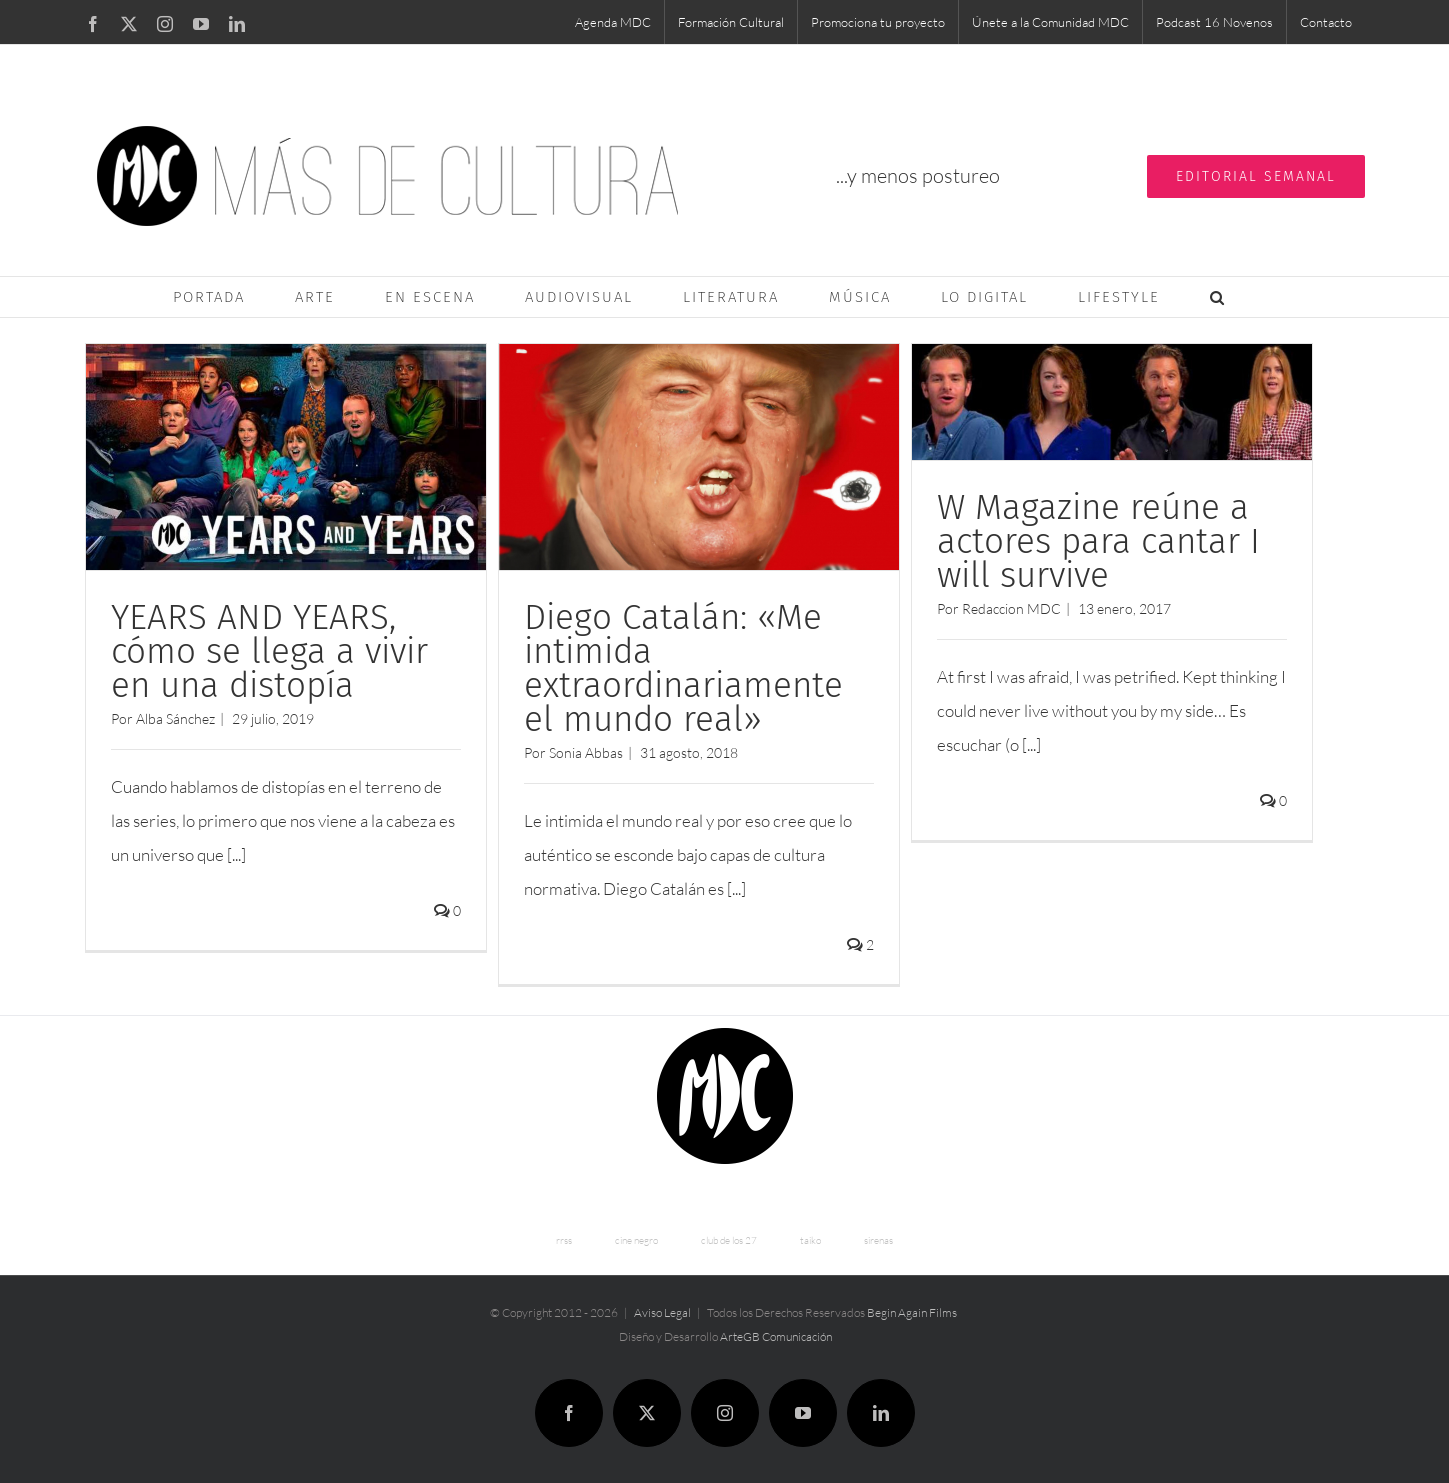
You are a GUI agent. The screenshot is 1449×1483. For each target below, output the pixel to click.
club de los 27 (729, 1236)
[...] (236, 854)
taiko (810, 1236)
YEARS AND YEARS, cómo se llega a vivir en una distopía (269, 651)
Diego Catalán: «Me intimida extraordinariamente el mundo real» (679, 668)
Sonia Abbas (582, 752)
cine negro (636, 1236)
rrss (564, 1236)
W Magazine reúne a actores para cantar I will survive (1091, 541)
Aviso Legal (662, 1308)
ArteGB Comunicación (776, 1332)
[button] (1218, 297)
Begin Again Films (912, 1308)
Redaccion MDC (1004, 608)
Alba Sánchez (175, 718)
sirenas (878, 1236)
